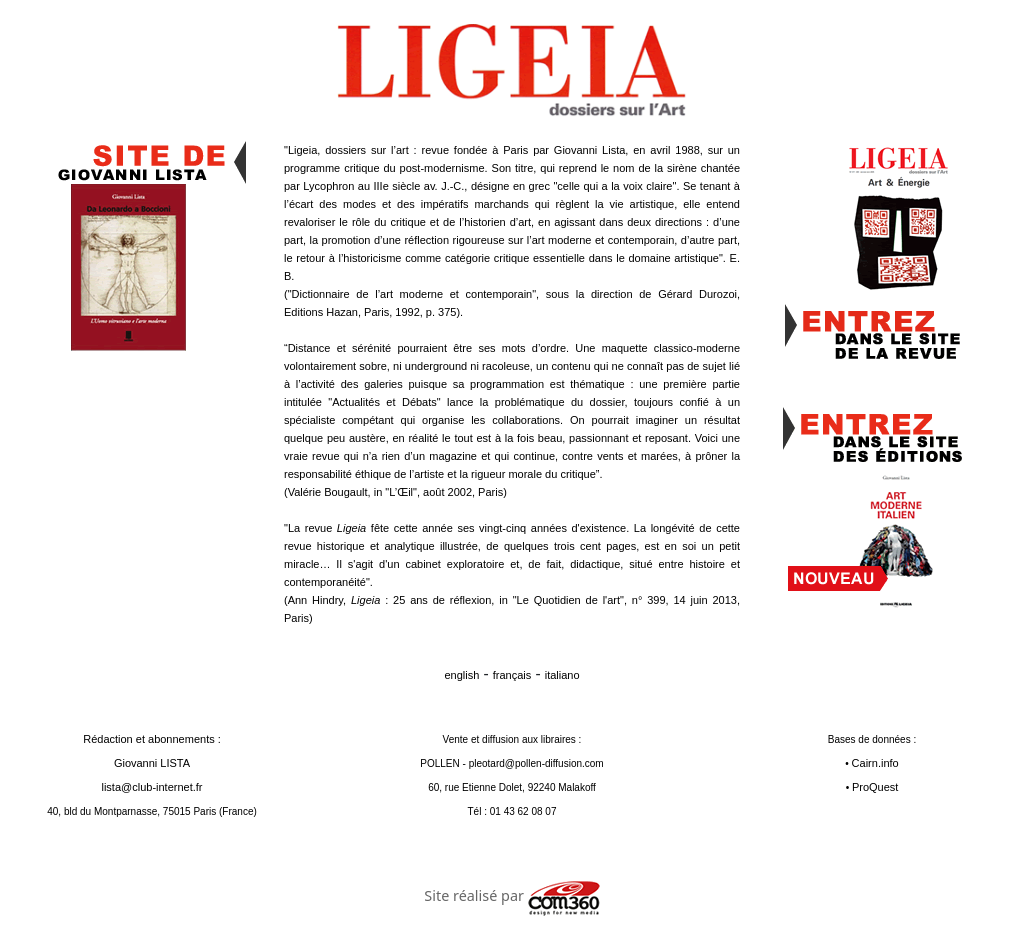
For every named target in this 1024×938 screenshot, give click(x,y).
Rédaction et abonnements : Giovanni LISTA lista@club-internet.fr (152, 763)
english (461, 675)
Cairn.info (875, 763)
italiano (562, 675)
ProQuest (875, 787)
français (512, 675)
